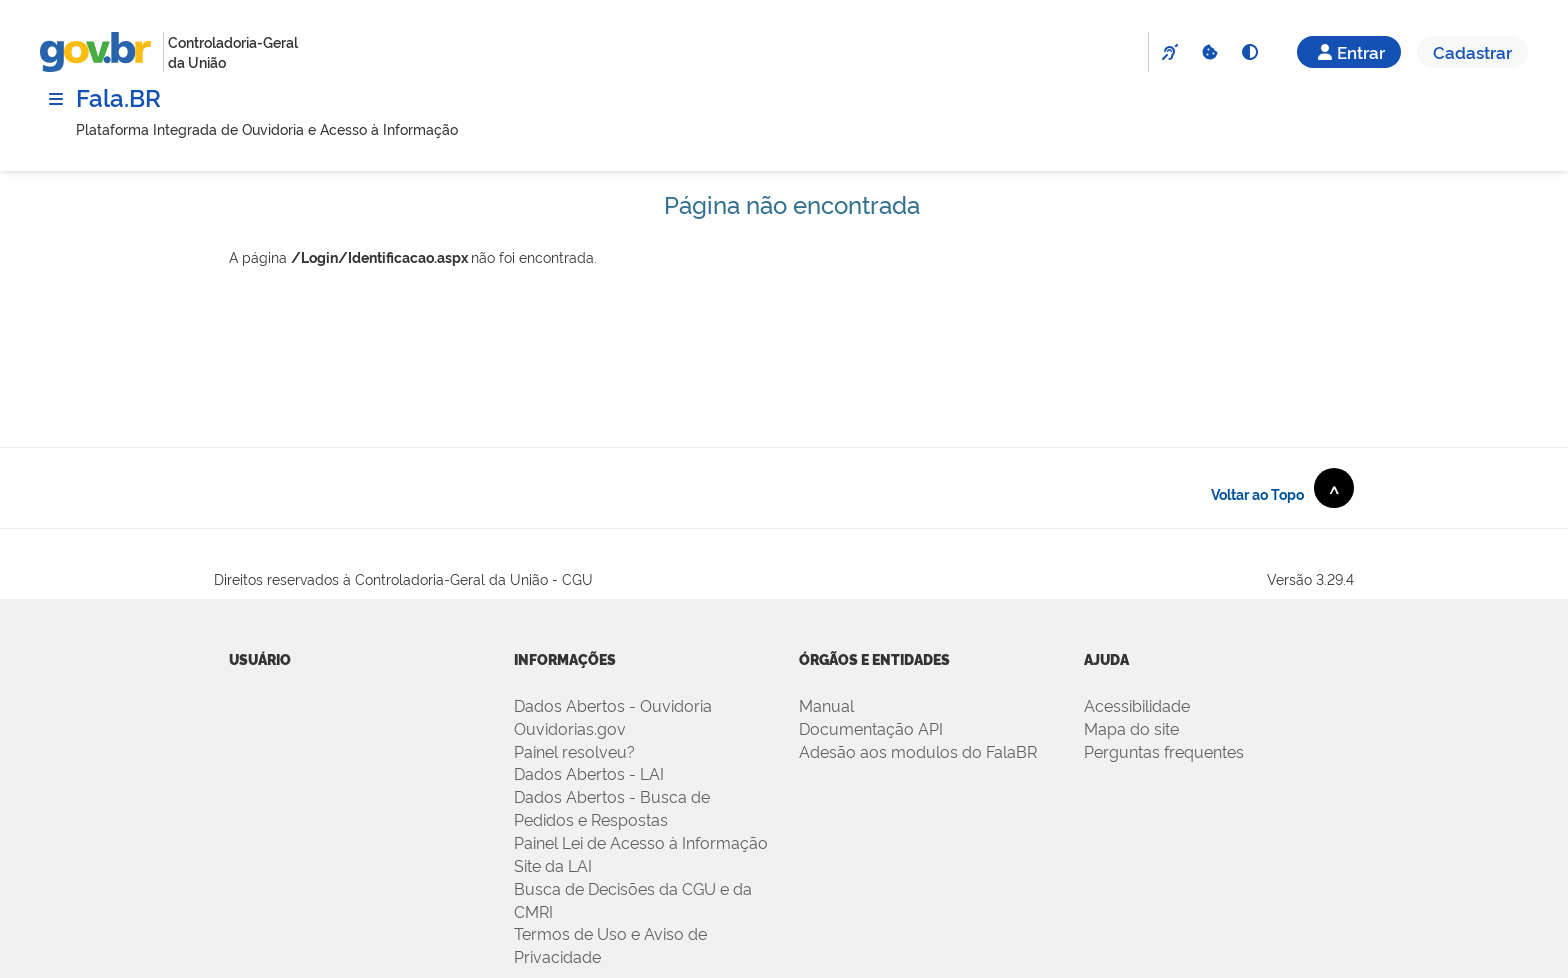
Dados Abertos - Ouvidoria (613, 705)
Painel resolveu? (574, 751)
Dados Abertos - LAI (589, 773)
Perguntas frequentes (1164, 751)
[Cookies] (1209, 52)
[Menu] (56, 99)
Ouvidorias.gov (570, 728)
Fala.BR (118, 96)
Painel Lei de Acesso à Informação (641, 842)
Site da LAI (553, 865)
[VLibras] (1169, 52)
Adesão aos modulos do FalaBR (918, 751)
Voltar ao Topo (1282, 488)
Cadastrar (1472, 51)
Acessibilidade (1137, 705)
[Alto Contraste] (1249, 52)
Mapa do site (1131, 728)
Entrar (1349, 51)
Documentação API (871, 728)
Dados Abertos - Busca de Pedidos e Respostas (612, 807)
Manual (826, 705)
